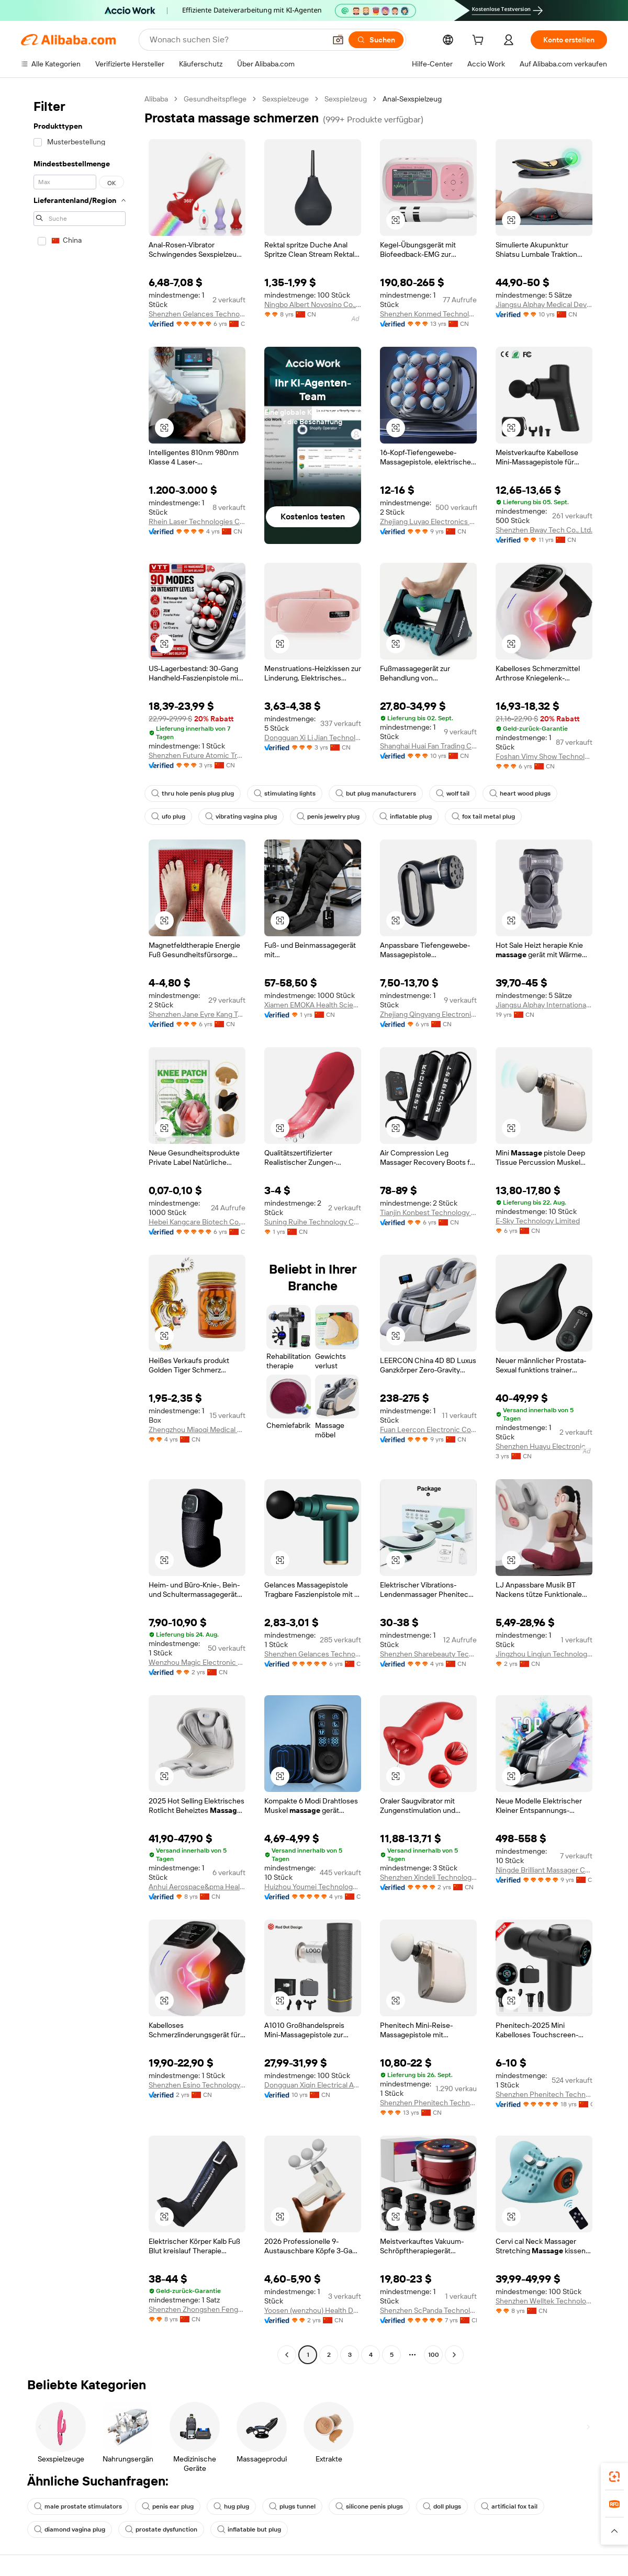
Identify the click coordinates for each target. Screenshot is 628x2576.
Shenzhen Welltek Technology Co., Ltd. (544, 2301)
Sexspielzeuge (285, 99)
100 (433, 2354)
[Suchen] (376, 39)
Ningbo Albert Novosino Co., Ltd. (312, 304)
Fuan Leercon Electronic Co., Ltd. (428, 1429)
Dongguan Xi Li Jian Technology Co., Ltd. (312, 737)
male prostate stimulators (78, 2506)
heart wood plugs (520, 793)
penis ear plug (168, 2506)
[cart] (480, 41)
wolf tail (452, 793)
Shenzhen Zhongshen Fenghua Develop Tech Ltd (197, 2309)
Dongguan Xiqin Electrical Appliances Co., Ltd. (312, 2085)
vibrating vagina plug (241, 816)
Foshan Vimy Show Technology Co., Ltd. (544, 756)
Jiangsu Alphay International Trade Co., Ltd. (544, 1005)
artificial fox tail (509, 2506)
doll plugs (442, 2506)
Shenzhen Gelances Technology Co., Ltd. (197, 314)
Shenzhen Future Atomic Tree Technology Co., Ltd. (197, 755)
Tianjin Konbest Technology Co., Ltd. (428, 1212)
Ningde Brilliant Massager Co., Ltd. (544, 1870)
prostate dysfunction (161, 2529)
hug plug (231, 2506)
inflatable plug (405, 816)
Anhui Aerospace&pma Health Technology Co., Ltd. (197, 1886)
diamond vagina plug (69, 2529)
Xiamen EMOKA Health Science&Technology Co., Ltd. (312, 1005)
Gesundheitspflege (215, 99)
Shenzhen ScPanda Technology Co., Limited (428, 2310)
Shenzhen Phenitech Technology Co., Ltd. (428, 2102)
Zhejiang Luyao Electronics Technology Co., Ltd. (428, 521)
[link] (614, 2476)
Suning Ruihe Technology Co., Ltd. (312, 1222)
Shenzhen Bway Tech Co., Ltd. (544, 530)
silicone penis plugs (369, 2506)
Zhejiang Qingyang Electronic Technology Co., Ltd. (428, 1014)
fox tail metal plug (483, 816)
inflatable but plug (249, 2529)
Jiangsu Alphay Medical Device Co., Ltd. (544, 304)
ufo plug (168, 816)
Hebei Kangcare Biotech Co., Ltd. (197, 1222)
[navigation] (79, 1228)
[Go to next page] (454, 2354)
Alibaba (156, 99)
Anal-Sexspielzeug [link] (412, 99)
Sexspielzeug (345, 99)
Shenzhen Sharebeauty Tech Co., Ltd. (428, 1654)
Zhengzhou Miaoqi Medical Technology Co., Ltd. (197, 1429)
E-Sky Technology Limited (538, 1221)
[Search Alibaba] (236, 40)
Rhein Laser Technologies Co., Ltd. (197, 521)
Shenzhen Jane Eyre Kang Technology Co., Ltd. (197, 1014)
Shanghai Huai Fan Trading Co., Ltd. (428, 746)
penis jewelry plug (328, 816)
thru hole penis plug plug (192, 793)
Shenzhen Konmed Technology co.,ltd (428, 314)
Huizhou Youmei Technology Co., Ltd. (312, 1886)
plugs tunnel (292, 2506)
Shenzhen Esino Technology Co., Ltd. (197, 2085)
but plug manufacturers (375, 793)
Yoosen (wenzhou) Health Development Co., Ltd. (312, 2310)
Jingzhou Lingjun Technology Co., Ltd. (544, 1654)
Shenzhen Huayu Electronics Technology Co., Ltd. (544, 1446)
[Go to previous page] (286, 2354)
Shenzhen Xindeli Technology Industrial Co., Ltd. (428, 1877)
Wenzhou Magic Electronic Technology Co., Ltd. (197, 1662)
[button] (338, 39)
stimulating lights (285, 793)
